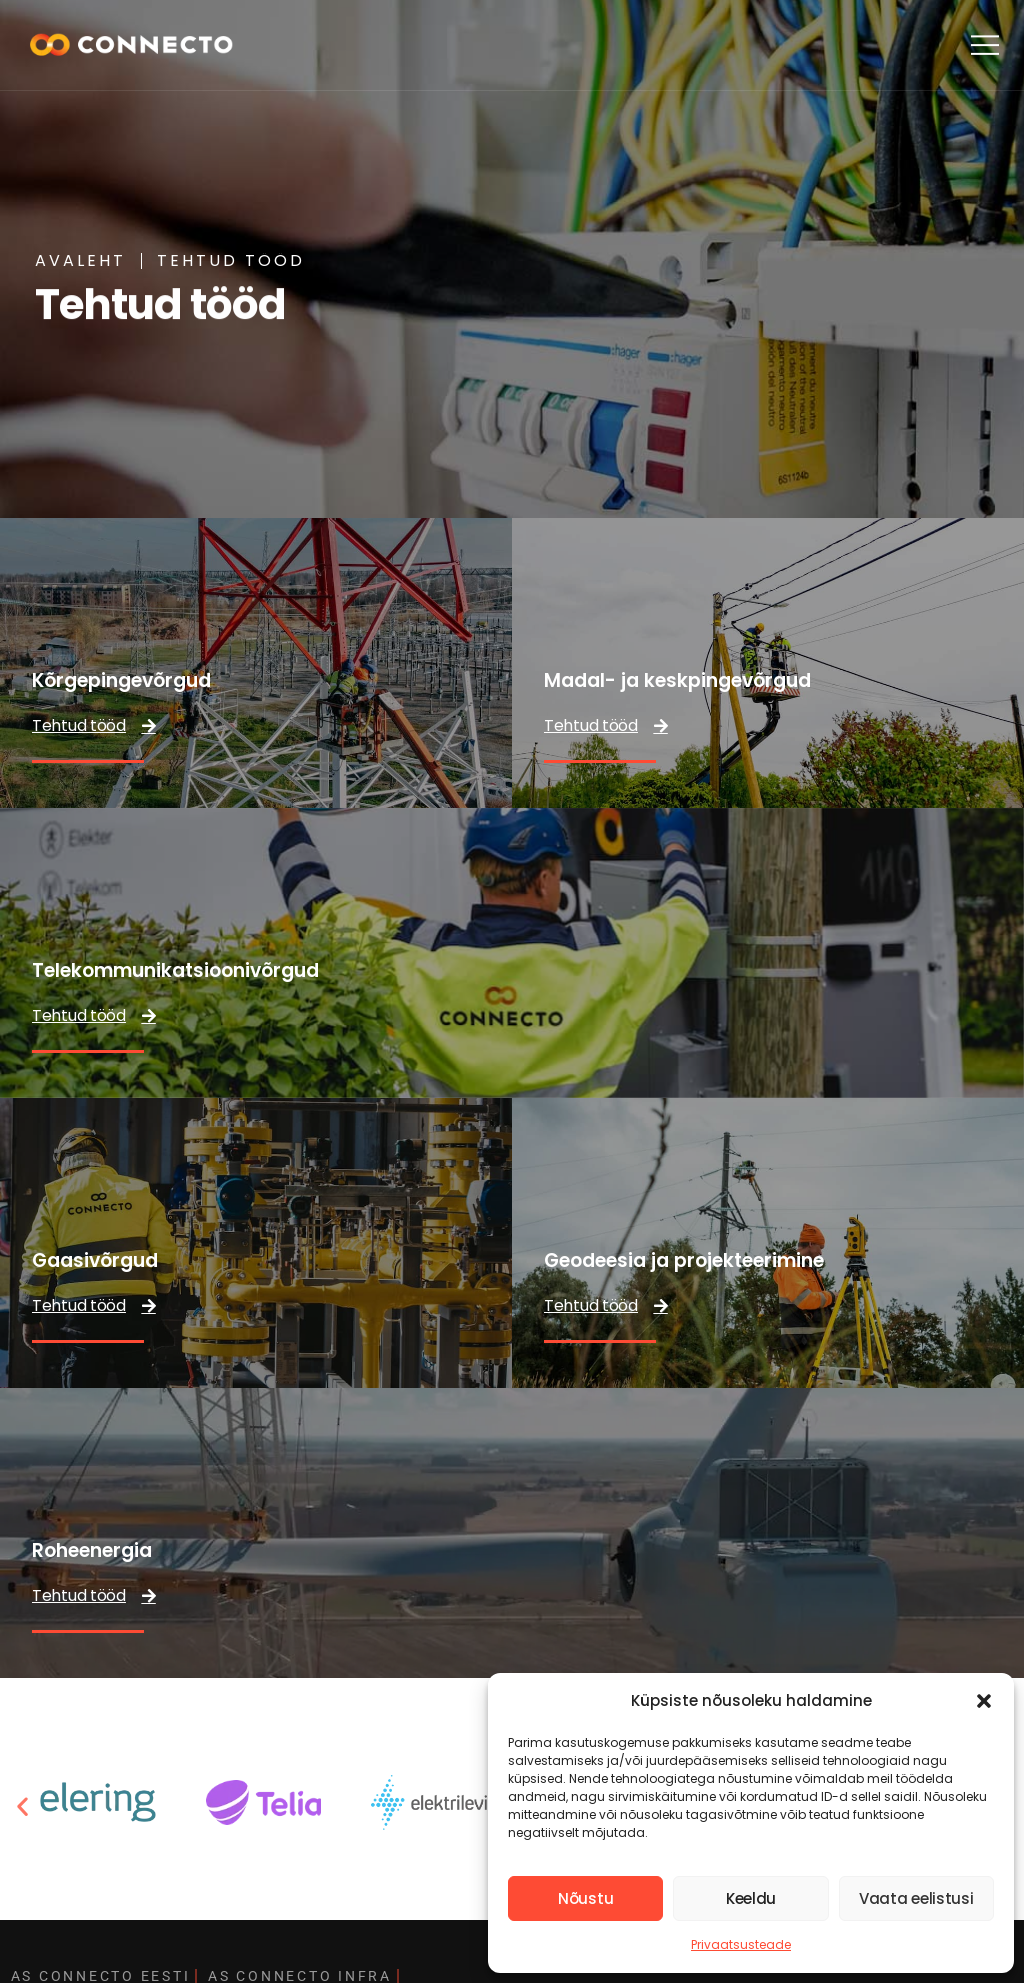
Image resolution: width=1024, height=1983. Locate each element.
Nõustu (585, 1898)
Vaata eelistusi (916, 1898)
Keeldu (751, 1898)
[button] (984, 1701)
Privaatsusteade (741, 1944)
